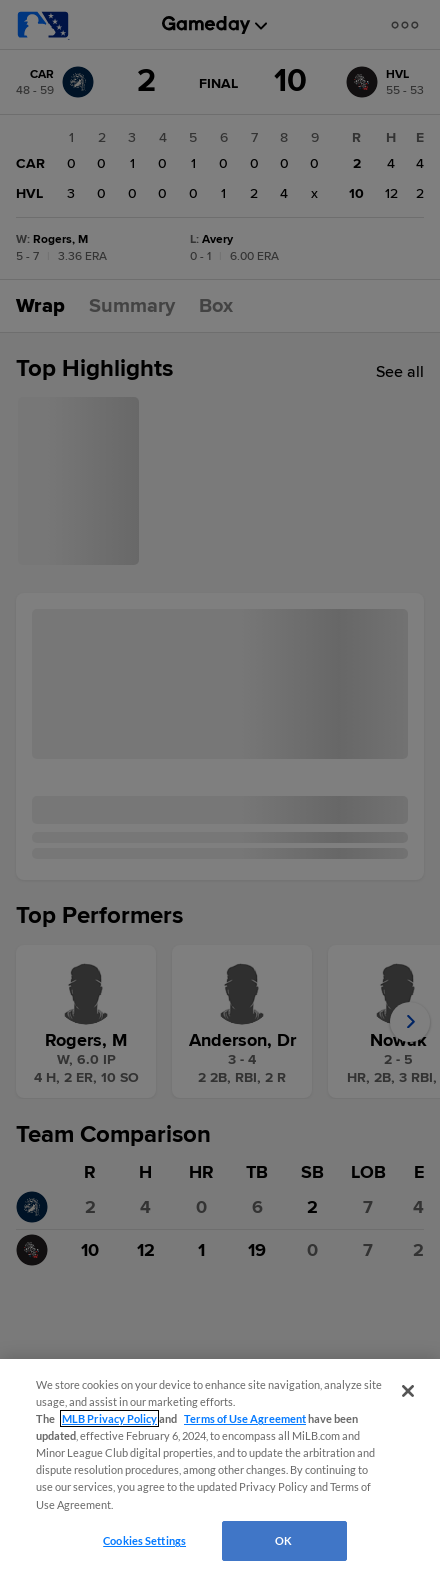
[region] (220, 1467)
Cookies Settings (144, 1540)
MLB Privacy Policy (109, 1418)
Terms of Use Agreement (245, 1418)
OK (283, 1540)
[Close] (408, 1391)
